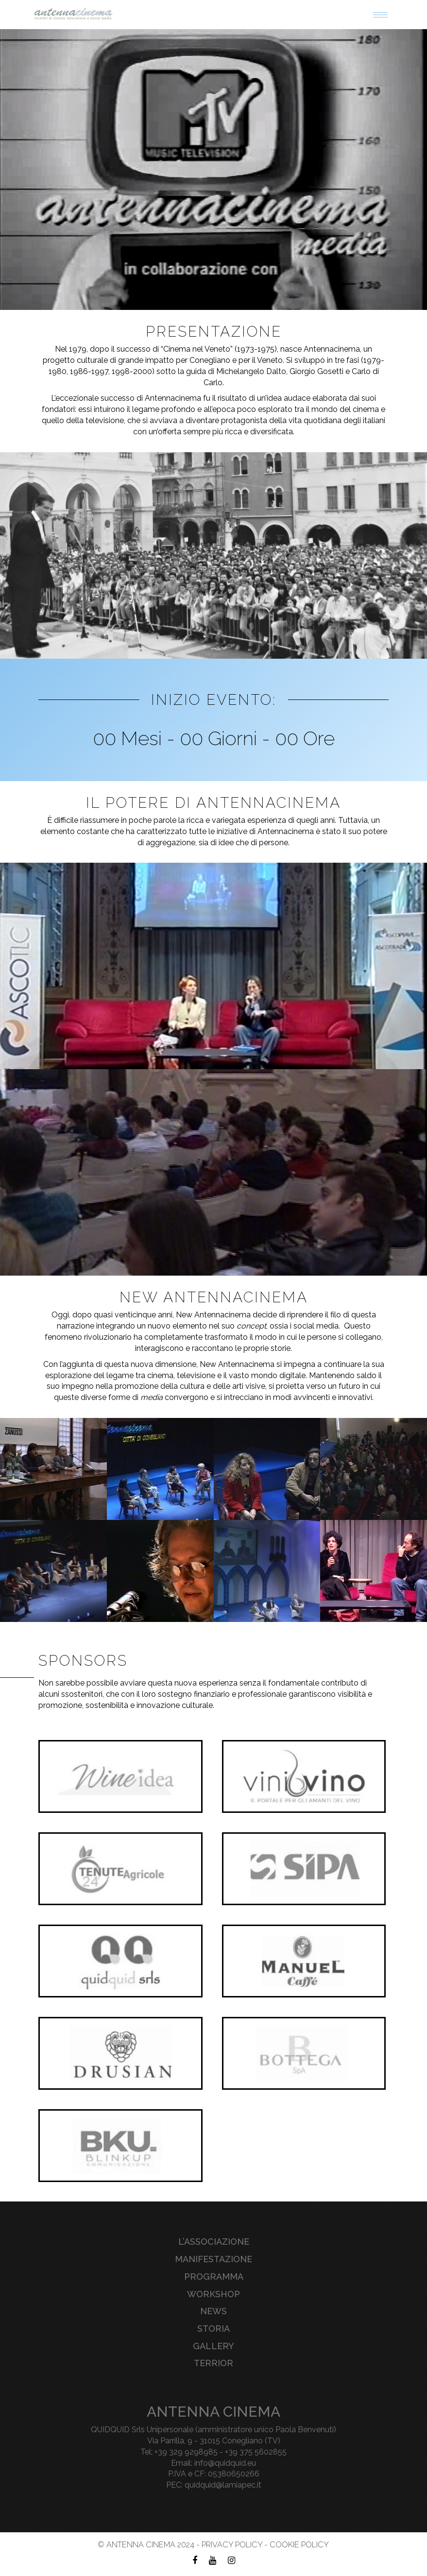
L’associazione (213, 2241)
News (213, 2311)
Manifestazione (213, 2259)
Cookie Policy (299, 2544)
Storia (213, 2328)
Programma (213, 2276)
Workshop (213, 2294)
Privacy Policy (232, 2544)
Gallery (213, 2346)
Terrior (213, 2363)
